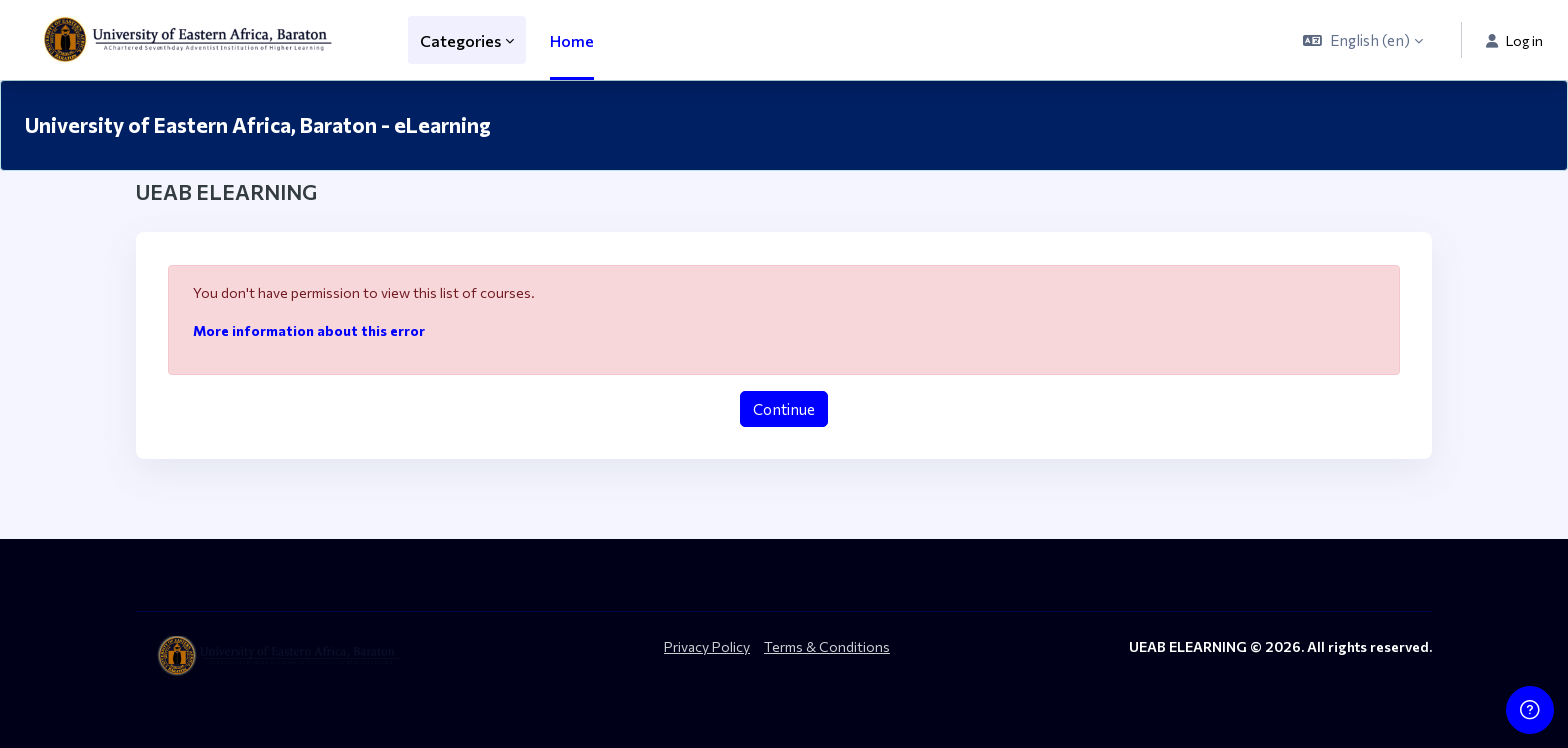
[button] (1363, 40)
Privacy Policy (707, 646)
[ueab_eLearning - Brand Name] (192, 40)
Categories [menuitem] (460, 40)
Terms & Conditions (827, 646)
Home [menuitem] (572, 40)
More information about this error (309, 330)
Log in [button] (1514, 40)
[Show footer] (1530, 710)
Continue (784, 409)
